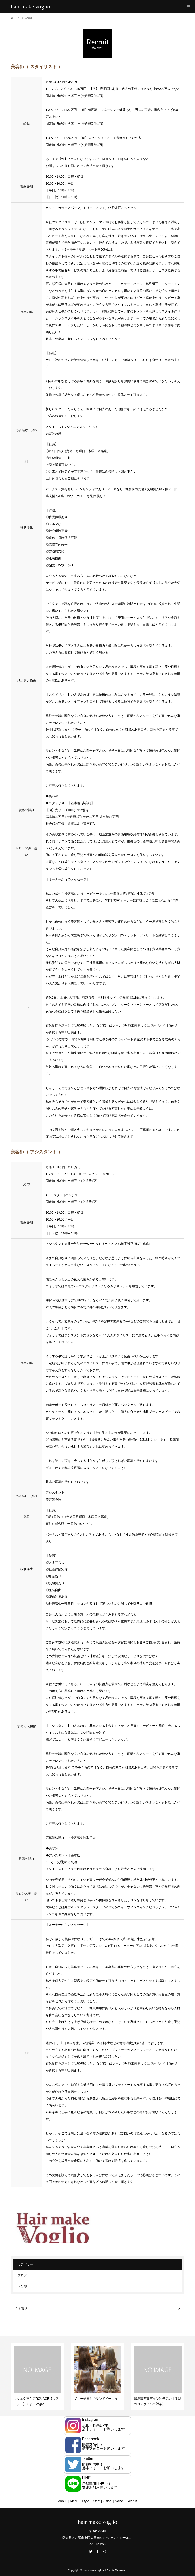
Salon (107, 2501)
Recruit (132, 2501)
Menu (74, 2501)
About (62, 2501)
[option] (37, 2376)
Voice (119, 2501)
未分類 (22, 2286)
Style (85, 2501)
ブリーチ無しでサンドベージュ (96, 2398)
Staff (96, 2501)
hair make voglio (30, 6)
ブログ (22, 2275)
